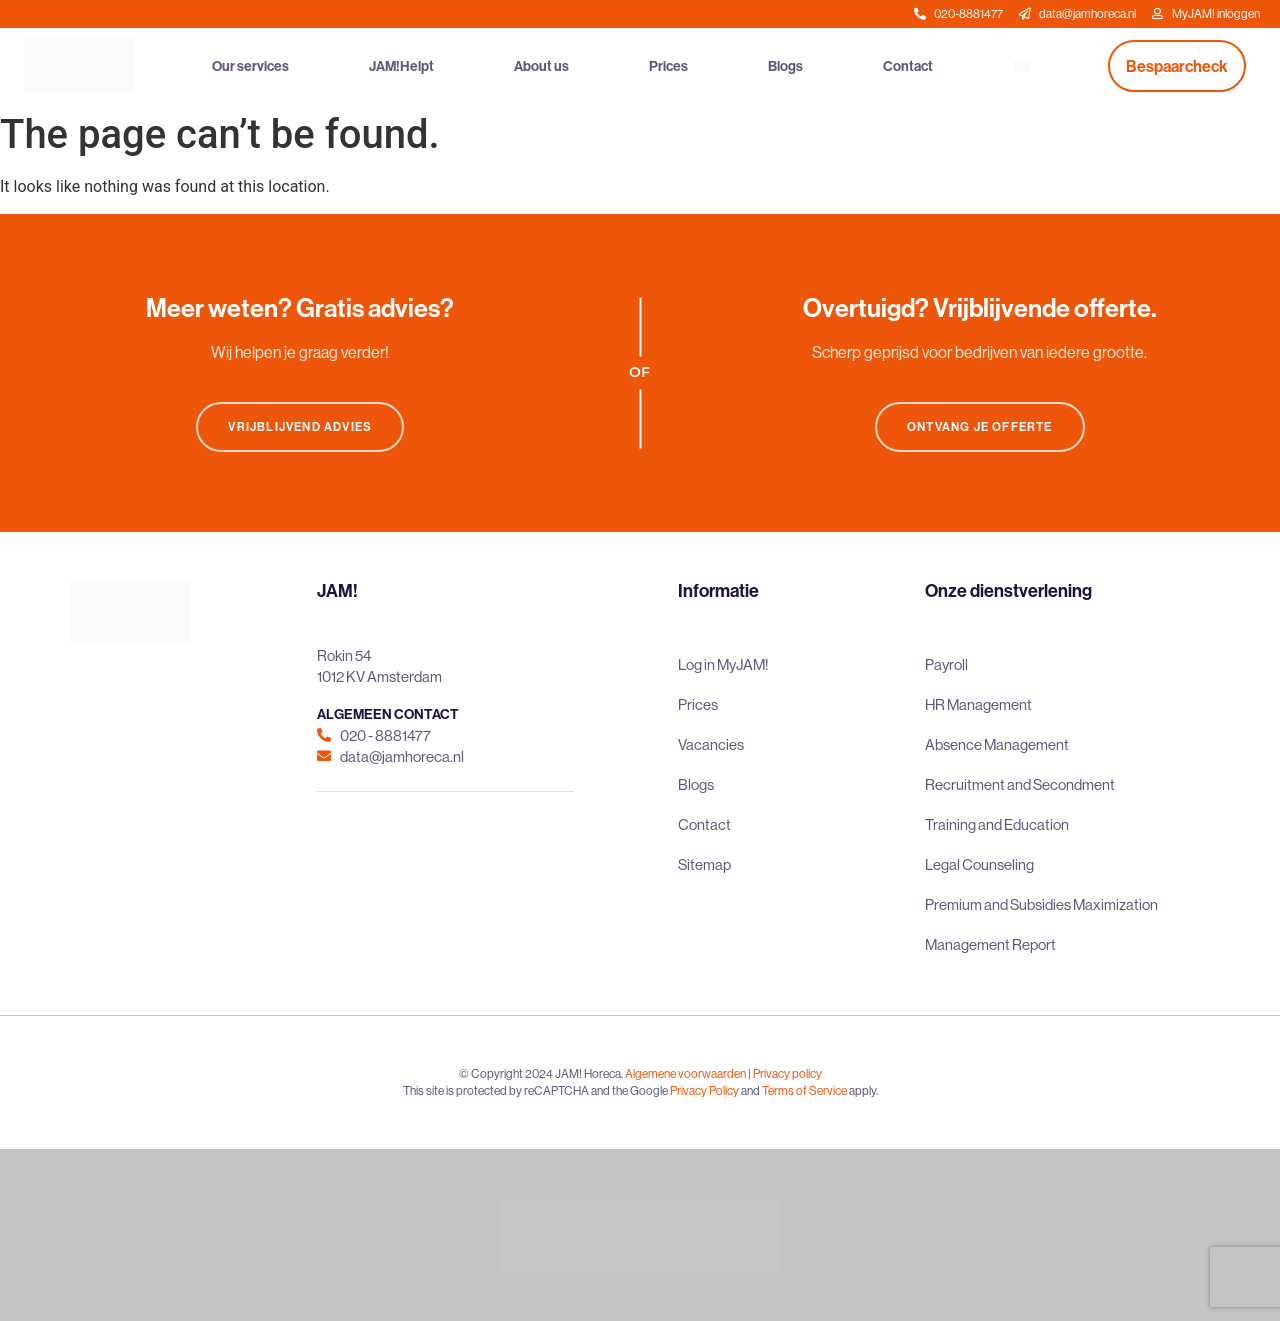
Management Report (990, 944)
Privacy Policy (704, 1090)
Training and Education (997, 824)
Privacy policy (787, 1073)
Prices (668, 66)
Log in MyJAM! (723, 664)
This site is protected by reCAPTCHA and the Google (536, 1090)
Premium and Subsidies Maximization (1041, 904)
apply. (863, 1090)
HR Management (978, 704)
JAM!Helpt (401, 66)
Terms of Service (804, 1090)
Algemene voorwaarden (685, 1073)
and (750, 1090)
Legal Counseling (979, 864)
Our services (250, 66)
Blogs (785, 66)
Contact (908, 66)
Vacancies (711, 744)
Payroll (946, 664)
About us (541, 66)
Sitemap (704, 864)
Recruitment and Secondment (1020, 784)
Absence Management (997, 744)
